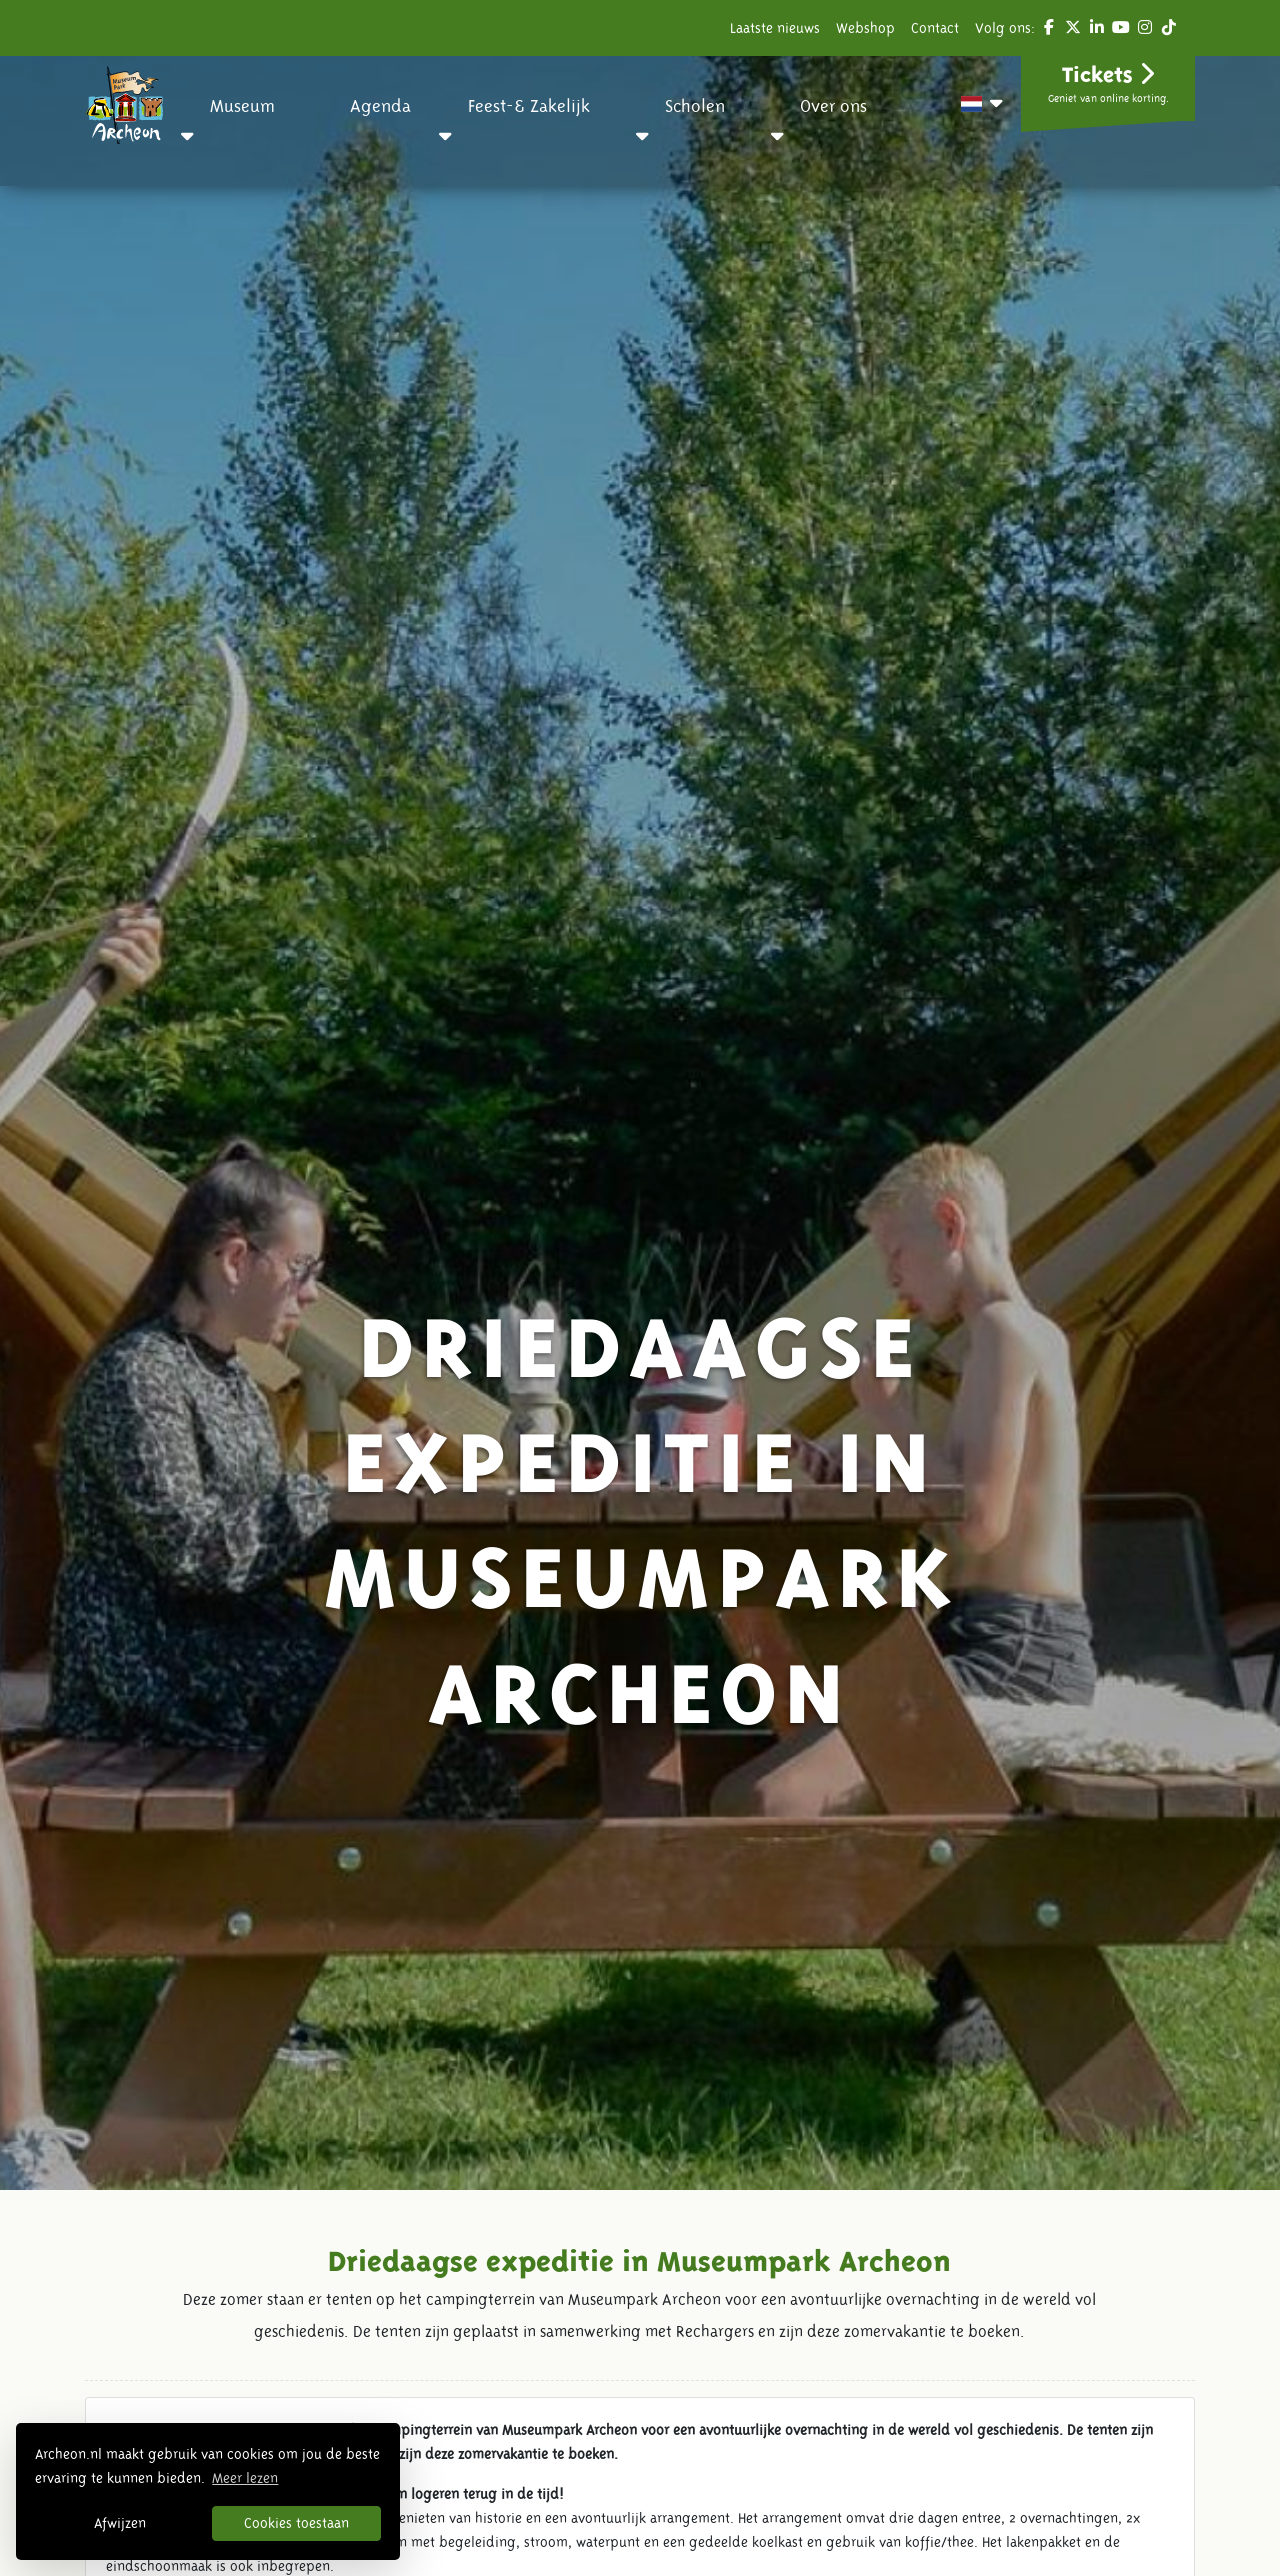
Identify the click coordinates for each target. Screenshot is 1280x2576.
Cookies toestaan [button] (296, 2523)
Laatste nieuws (775, 28)
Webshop (865, 28)
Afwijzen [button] (120, 2523)
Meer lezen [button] (245, 2478)
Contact (935, 28)
